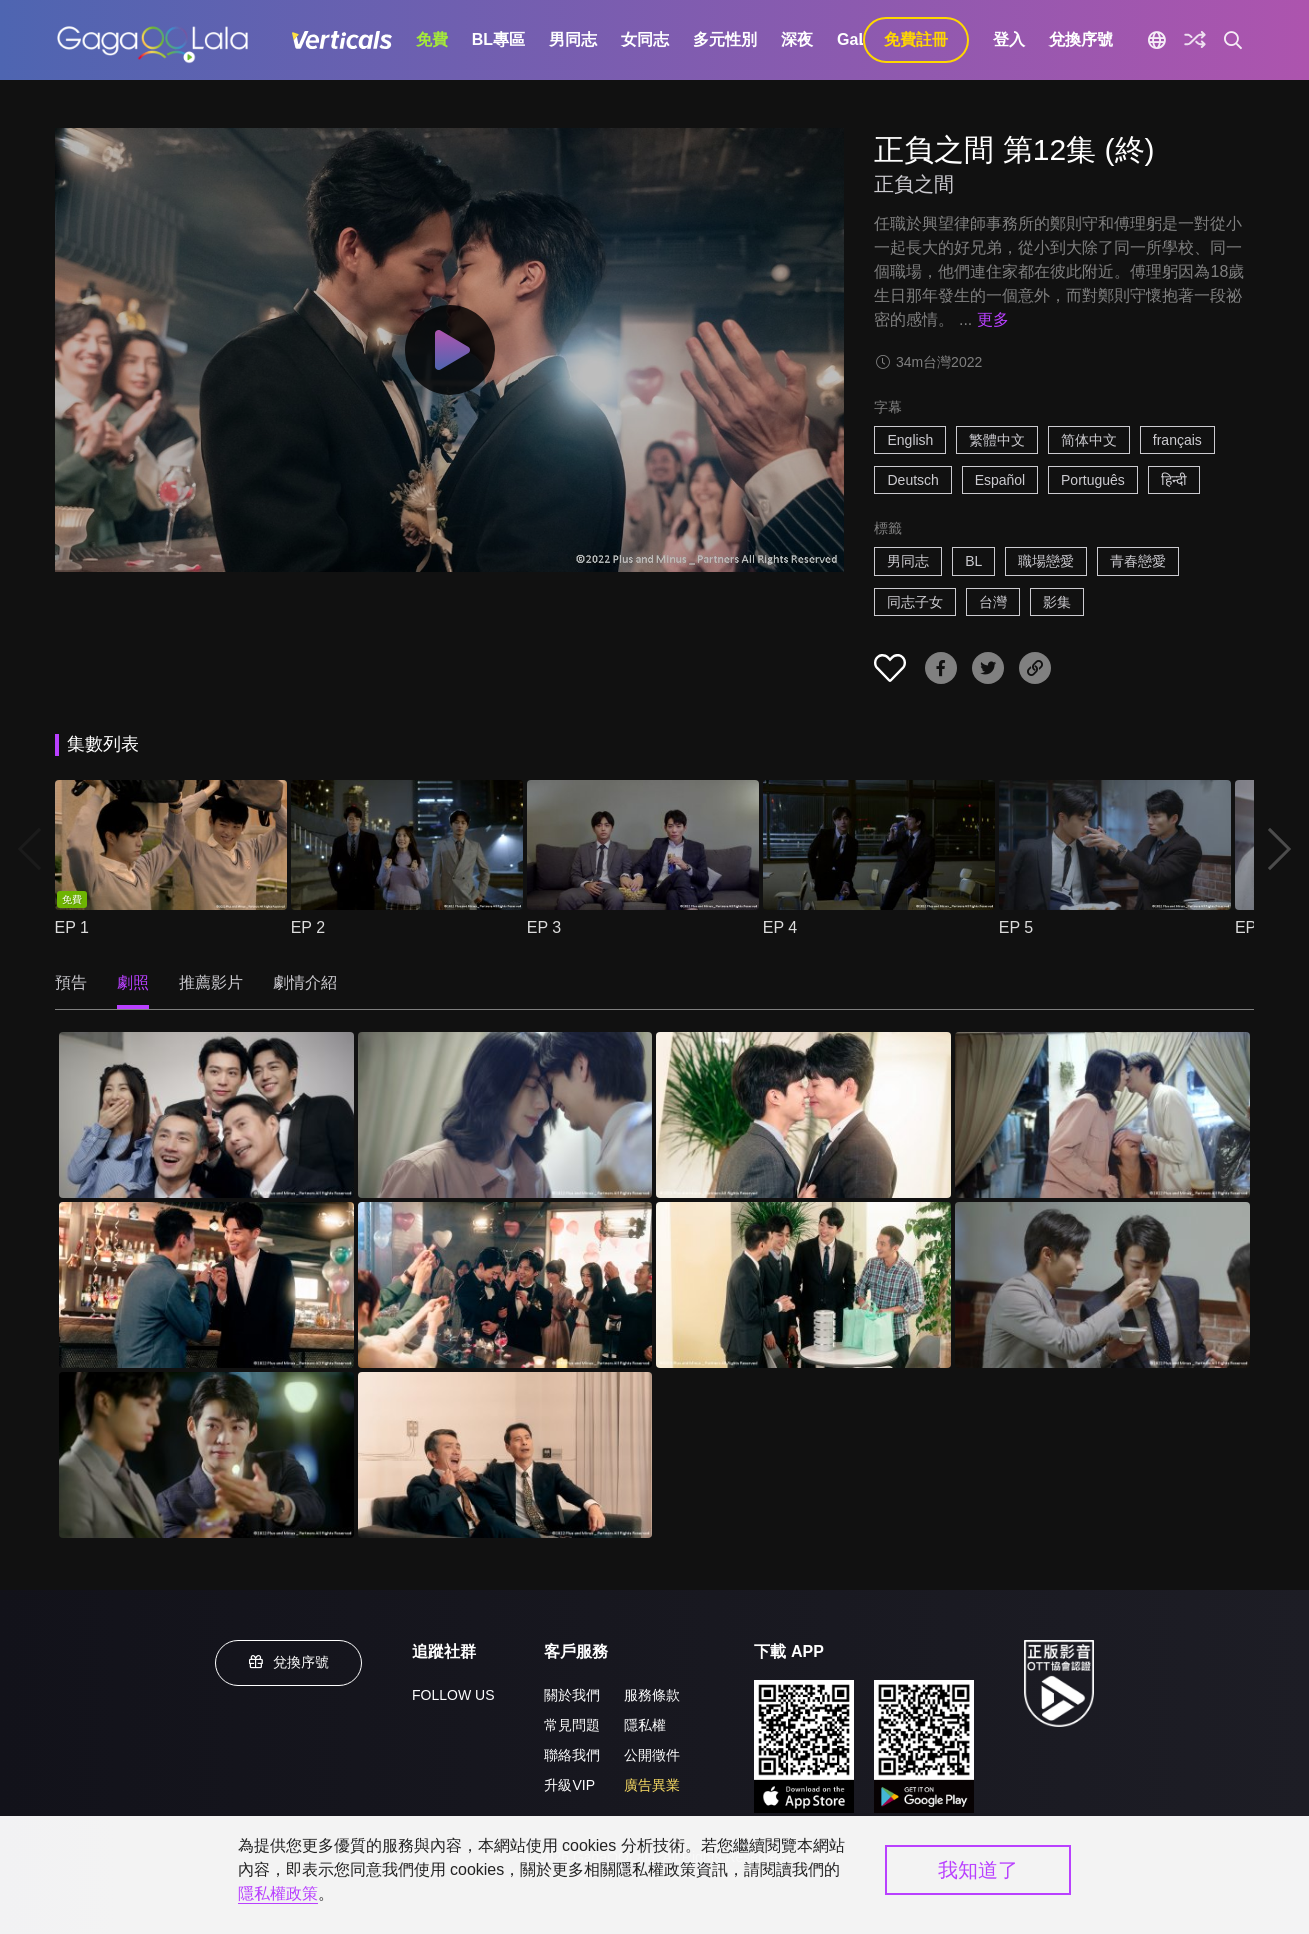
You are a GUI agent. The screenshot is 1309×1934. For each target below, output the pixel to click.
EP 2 (308, 927)
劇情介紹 (305, 982)
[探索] (1195, 40)
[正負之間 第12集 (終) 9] (206, 1455)
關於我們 (572, 1695)
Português (1093, 480)
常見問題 (572, 1725)
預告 (71, 982)
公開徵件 (652, 1755)
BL (973, 561)
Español (1000, 480)
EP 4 (780, 927)
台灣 (993, 602)
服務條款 (652, 1695)
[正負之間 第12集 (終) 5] (206, 1285)
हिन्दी (1174, 480)
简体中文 (1089, 440)
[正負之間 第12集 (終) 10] (505, 1455)
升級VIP (569, 1785)
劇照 (133, 982)
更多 (993, 319)
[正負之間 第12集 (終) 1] (206, 1115)
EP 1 (72, 927)
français (1177, 440)
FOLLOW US (453, 1695)
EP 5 (1016, 927)
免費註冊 (916, 39)
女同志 (645, 39)
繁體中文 (997, 440)
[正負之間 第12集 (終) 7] (803, 1285)
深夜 (797, 39)
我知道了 (978, 1870)
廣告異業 (652, 1785)
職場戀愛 (1046, 561)
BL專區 (498, 39)
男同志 (573, 39)
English (910, 440)
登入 (1009, 39)
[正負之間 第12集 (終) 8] (1102, 1285)
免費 (432, 39)
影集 (1057, 602)
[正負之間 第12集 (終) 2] (505, 1115)
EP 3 (544, 927)
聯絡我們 (572, 1755)
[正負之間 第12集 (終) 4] (1102, 1115)
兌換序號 (1081, 39)
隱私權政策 (278, 1893)
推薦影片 (211, 982)
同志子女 (915, 602)
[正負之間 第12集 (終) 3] (803, 1115)
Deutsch (912, 480)
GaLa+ (861, 39)
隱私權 (645, 1725)
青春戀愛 (1138, 561)
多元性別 (725, 39)
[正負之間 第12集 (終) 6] (505, 1285)
